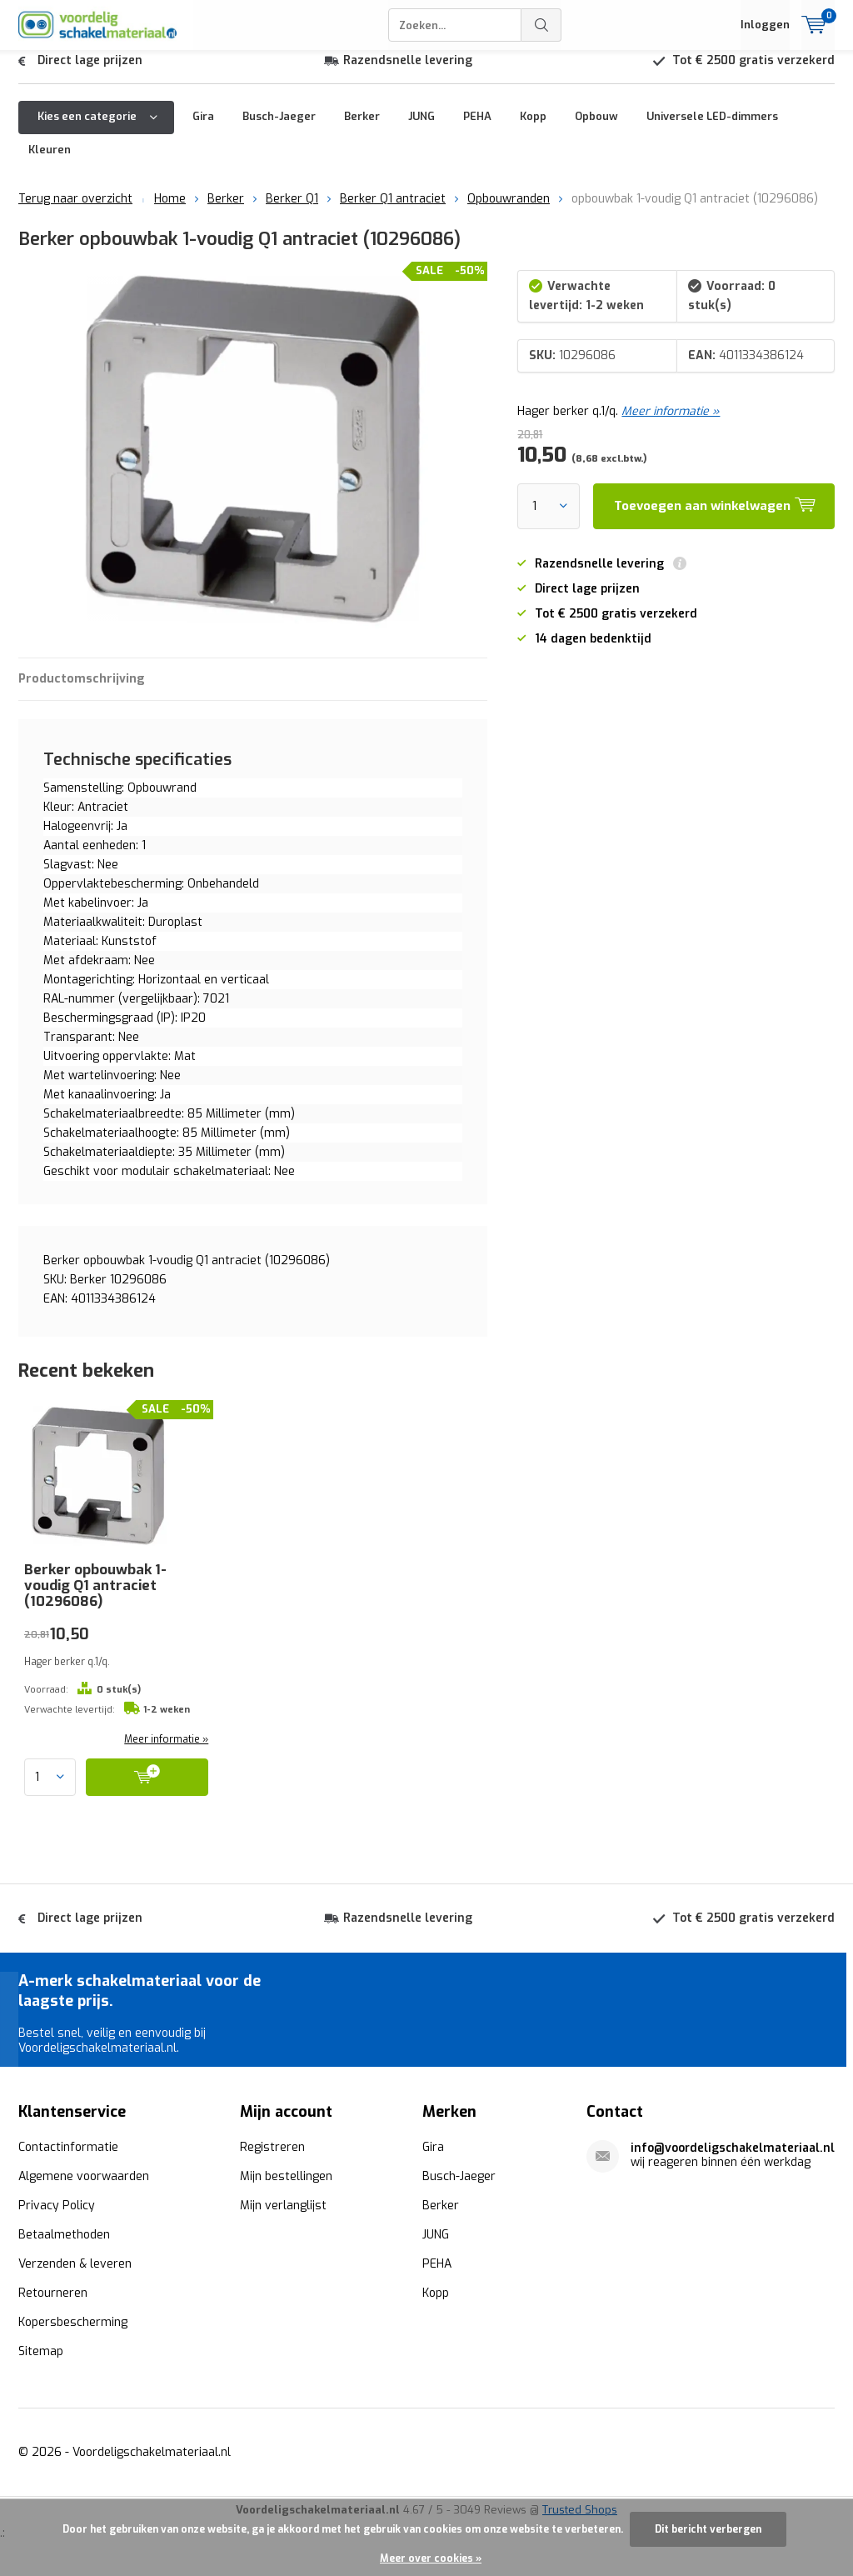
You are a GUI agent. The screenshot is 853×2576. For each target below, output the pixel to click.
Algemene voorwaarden (83, 2189)
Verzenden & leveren (75, 2276)
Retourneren (52, 2305)
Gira (203, 129)
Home (170, 211)
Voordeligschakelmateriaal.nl (151, 2465)
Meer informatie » (670, 424)
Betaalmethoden (64, 2247)
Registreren (272, 2160)
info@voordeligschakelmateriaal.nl (733, 2160)
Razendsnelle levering (407, 73)
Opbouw (596, 129)
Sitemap (40, 2364)
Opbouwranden (508, 211)
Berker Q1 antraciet (393, 211)
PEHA (477, 129)
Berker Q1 (292, 211)
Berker (362, 129)
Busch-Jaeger (279, 129)
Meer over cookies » (430, 2558)
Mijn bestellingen (286, 2189)
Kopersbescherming (72, 2335)
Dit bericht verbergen (708, 2529)
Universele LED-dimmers (712, 129)
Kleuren (49, 162)
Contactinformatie (68, 2160)
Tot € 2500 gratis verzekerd (753, 73)
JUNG (421, 129)
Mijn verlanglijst (283, 2218)
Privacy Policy (56, 2218)
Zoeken (541, 25)
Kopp (533, 129)
